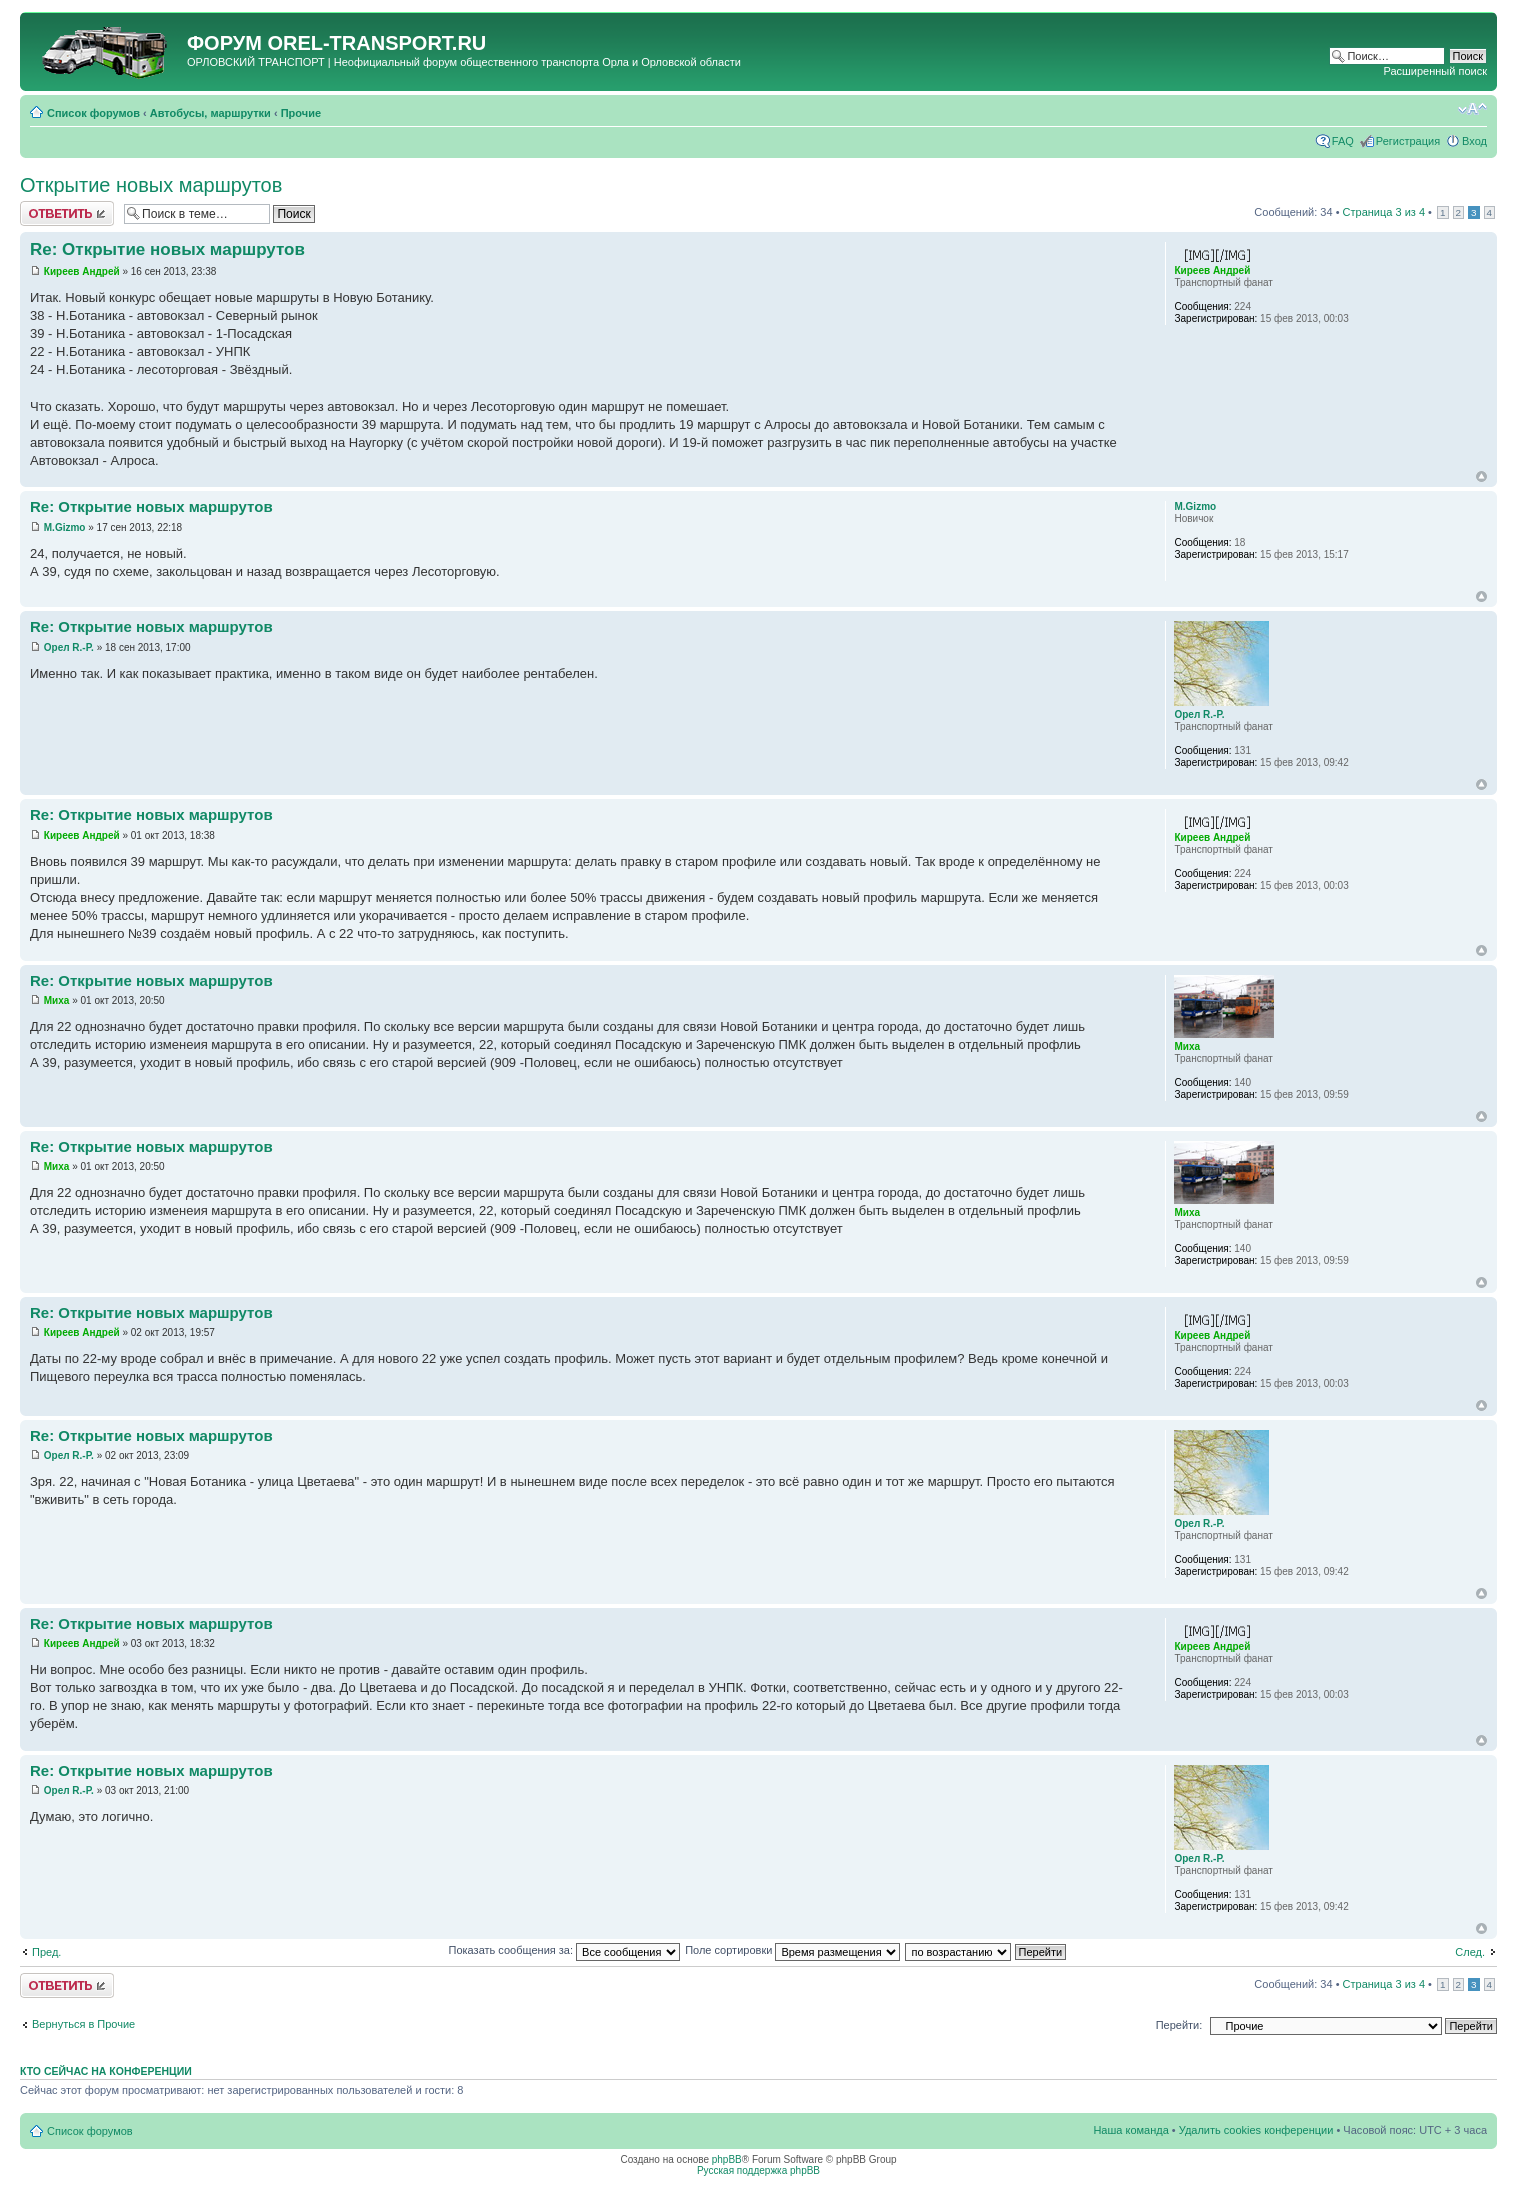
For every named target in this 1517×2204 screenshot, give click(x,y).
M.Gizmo (65, 527)
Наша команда (1130, 2130)
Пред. (46, 1952)
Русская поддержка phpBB (758, 2170)
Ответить (67, 213)
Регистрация (1408, 141)
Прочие (301, 113)
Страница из (1384, 212)
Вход (1474, 141)
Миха (57, 1000)
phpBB (727, 2159)
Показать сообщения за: (565, 1950)
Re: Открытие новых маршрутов (167, 249)
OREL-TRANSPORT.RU (376, 43)
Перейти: (1179, 2025)
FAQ (1343, 141)
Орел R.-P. (69, 647)
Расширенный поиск (1435, 71)
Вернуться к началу (1481, 476)
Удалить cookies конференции (1256, 2130)
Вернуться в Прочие (83, 2024)
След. (1470, 1952)
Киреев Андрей (82, 271)
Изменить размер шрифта (1472, 109)
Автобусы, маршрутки (210, 113)
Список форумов (93, 113)
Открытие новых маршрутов (151, 185)
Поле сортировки (792, 1950)
